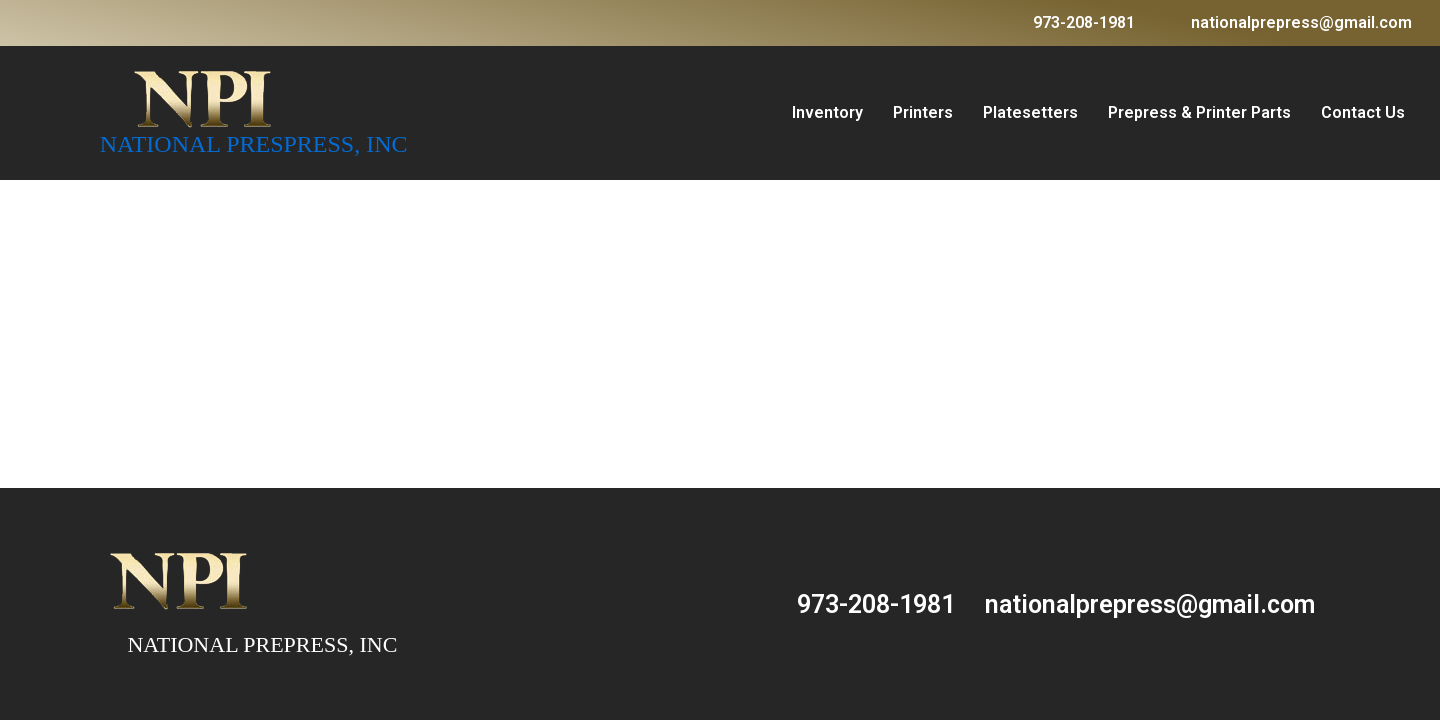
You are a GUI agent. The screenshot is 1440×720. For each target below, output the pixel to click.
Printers (923, 112)
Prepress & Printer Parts (1199, 112)
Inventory (827, 112)
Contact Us (1363, 112)
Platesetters (1030, 112)
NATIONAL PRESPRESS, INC (254, 144)
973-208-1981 (1084, 22)
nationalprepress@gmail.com (1301, 22)
